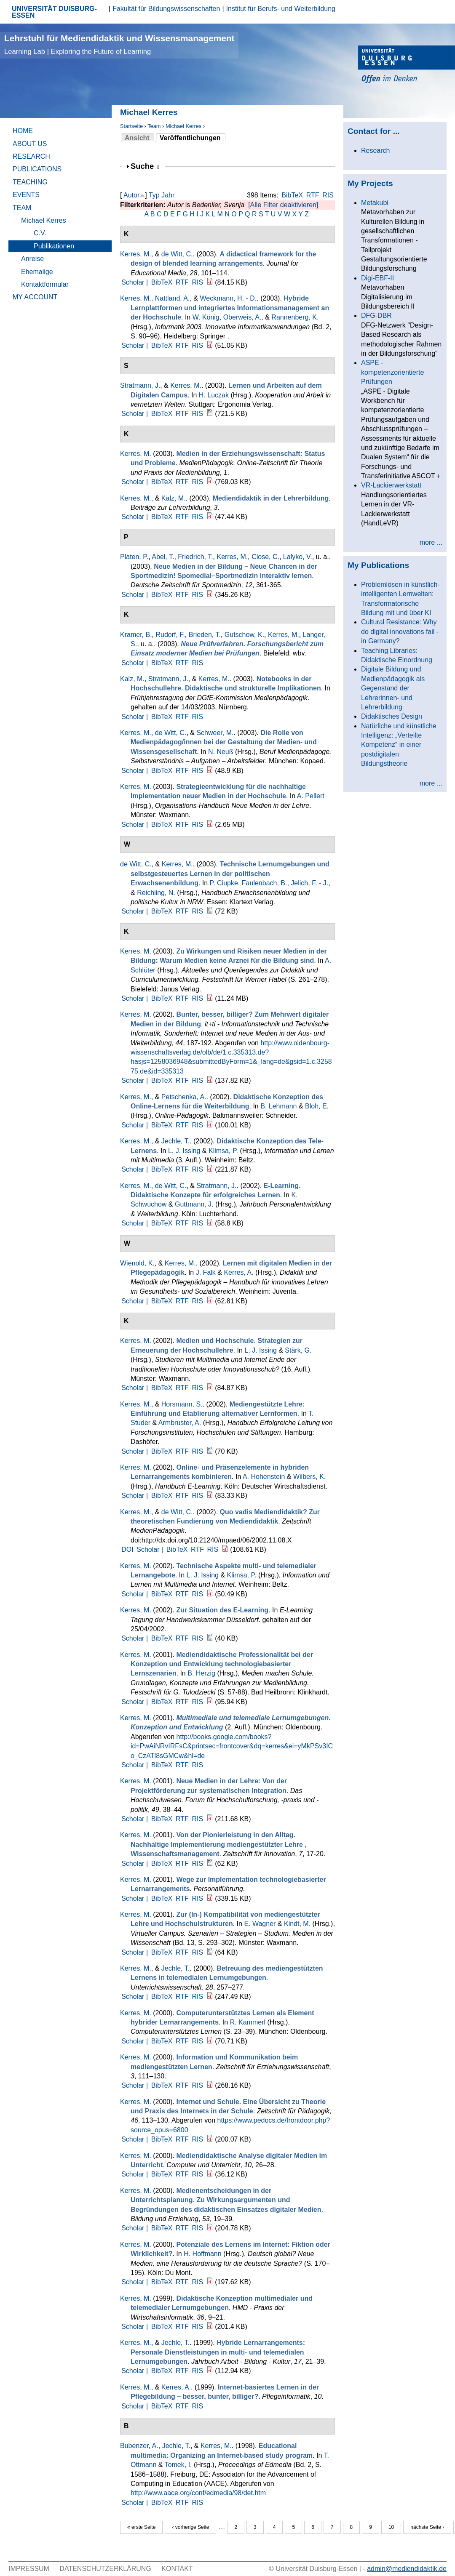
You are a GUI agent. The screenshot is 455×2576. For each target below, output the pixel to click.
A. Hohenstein (264, 1476)
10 (391, 2527)
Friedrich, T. (195, 556)
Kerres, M (134, 453)
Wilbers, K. (309, 1476)
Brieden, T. (205, 634)
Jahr (167, 195)
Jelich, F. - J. (309, 883)
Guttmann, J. (194, 1204)
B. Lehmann (278, 1106)
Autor (131, 195)
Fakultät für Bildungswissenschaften (166, 8)
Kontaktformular (45, 284)
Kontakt (177, 2568)
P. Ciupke (224, 883)
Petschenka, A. (183, 1096)
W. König (206, 317)
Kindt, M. (297, 1923)
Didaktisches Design (391, 716)
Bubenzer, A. (139, 2445)
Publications (37, 169)
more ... (431, 542)
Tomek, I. (178, 2464)
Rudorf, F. (170, 634)
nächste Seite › (427, 2527)
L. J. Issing (184, 1150)
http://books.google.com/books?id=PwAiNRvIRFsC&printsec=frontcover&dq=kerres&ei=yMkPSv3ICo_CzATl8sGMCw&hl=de (232, 1746)
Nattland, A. (172, 298)
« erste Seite (141, 2527)
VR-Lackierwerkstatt (391, 485)
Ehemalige (37, 271)
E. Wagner (260, 1923)
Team (154, 126)
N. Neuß (220, 751)
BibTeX (292, 195)
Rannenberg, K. (294, 317)
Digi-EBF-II (377, 278)
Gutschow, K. (244, 634)
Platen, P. (134, 556)
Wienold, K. (137, 1263)
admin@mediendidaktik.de (407, 2568)
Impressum (28, 2568)
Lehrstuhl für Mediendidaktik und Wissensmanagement (119, 44)
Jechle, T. (175, 1141)
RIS (328, 195)
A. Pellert (310, 795)
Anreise (32, 258)
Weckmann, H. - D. (228, 298)
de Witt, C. (177, 254)
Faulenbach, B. (264, 883)
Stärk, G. (298, 1350)
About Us (30, 143)
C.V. (40, 233)
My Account (35, 297)
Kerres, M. (135, 254)
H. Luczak (214, 395)
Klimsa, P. (223, 1150)
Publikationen (54, 246)
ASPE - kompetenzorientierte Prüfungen (392, 372)
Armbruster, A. (179, 1422)
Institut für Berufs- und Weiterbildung (280, 8)
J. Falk (206, 1272)
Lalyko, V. (297, 556)
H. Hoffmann (203, 2253)
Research (31, 156)
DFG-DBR (376, 315)
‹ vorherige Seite (190, 2527)
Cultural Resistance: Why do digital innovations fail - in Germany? (400, 631)
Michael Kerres (183, 126)
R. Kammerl (247, 2022)
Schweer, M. (214, 732)
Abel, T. (163, 556)
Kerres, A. (238, 1272)
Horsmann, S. (182, 1404)
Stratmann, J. (140, 385)
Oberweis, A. (242, 317)
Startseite (131, 126)
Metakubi (374, 202)
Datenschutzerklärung (105, 2568)
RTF (312, 195)
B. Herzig (201, 1673)
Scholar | (135, 282)
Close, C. (265, 556)
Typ (154, 195)
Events (26, 194)
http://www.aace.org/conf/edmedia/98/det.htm (198, 2492)
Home (23, 130)
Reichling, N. (156, 892)
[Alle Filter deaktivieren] (283, 204)
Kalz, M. (173, 498)
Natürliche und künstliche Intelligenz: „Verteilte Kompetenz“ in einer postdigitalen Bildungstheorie (398, 744)
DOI (127, 1549)
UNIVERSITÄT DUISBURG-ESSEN (54, 12)
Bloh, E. (317, 1106)
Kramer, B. (136, 634)
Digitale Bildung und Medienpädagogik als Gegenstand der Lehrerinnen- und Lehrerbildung (393, 688)
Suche (145, 166)
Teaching (30, 182)
